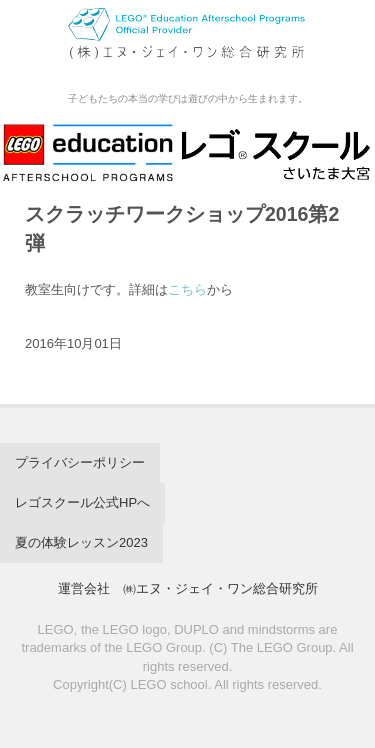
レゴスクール (187, 44)
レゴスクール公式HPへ (82, 502)
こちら (187, 289)
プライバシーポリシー (80, 462)
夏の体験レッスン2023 (81, 542)
